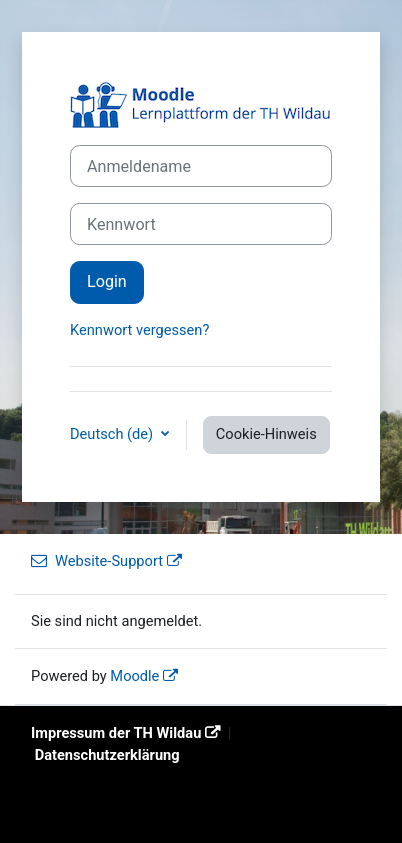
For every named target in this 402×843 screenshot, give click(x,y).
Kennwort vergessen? (139, 330)
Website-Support (97, 561)
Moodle (134, 676)
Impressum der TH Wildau (116, 733)
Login (107, 281)
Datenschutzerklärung (107, 755)
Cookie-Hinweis (266, 434)
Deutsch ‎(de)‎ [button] (113, 434)
